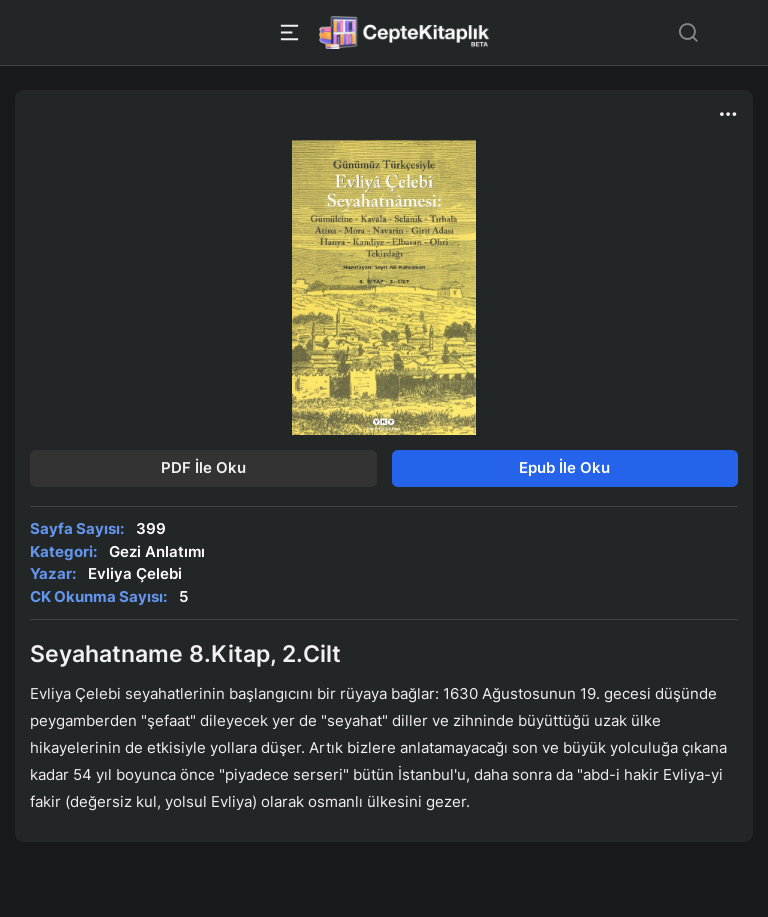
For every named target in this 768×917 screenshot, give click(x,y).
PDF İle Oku (203, 467)
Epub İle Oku (564, 467)
